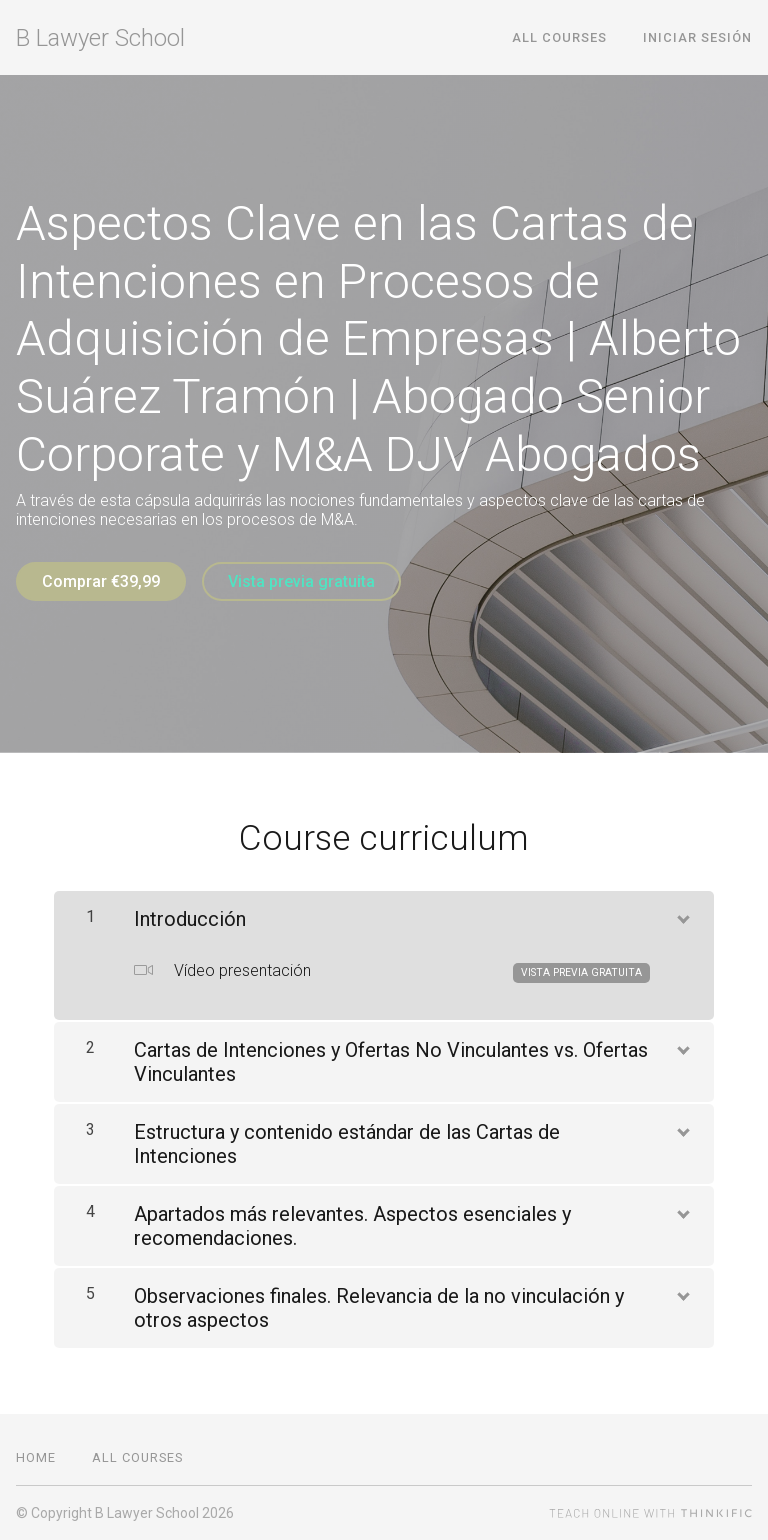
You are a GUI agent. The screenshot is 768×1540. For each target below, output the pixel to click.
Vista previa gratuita (301, 581)
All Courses (559, 37)
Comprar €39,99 (101, 581)
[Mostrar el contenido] (682, 915)
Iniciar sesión (697, 37)
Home (36, 1457)
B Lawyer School (100, 38)
